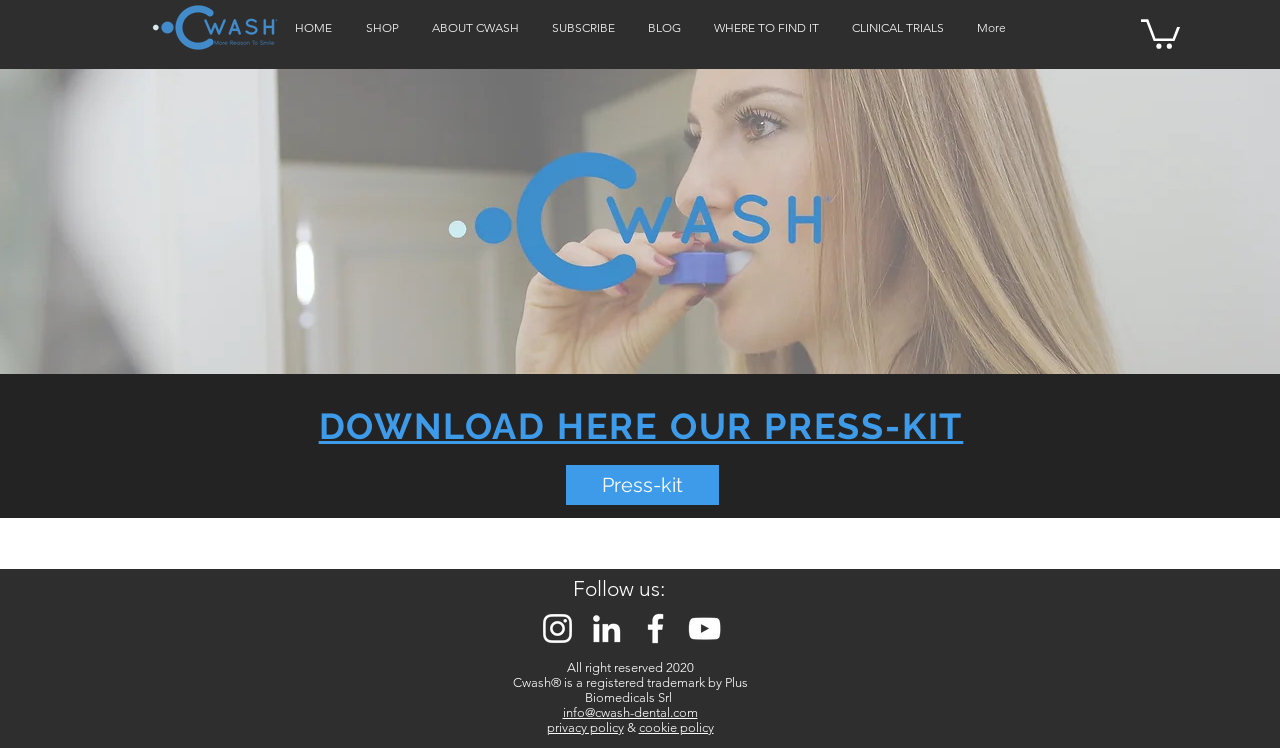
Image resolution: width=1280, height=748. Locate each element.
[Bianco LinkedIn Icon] (606, 628)
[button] (1160, 32)
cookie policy (676, 727)
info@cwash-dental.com (630, 712)
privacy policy (585, 727)
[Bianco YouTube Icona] (704, 628)
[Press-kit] (642, 485)
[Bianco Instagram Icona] (557, 628)
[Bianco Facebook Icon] (655, 628)
